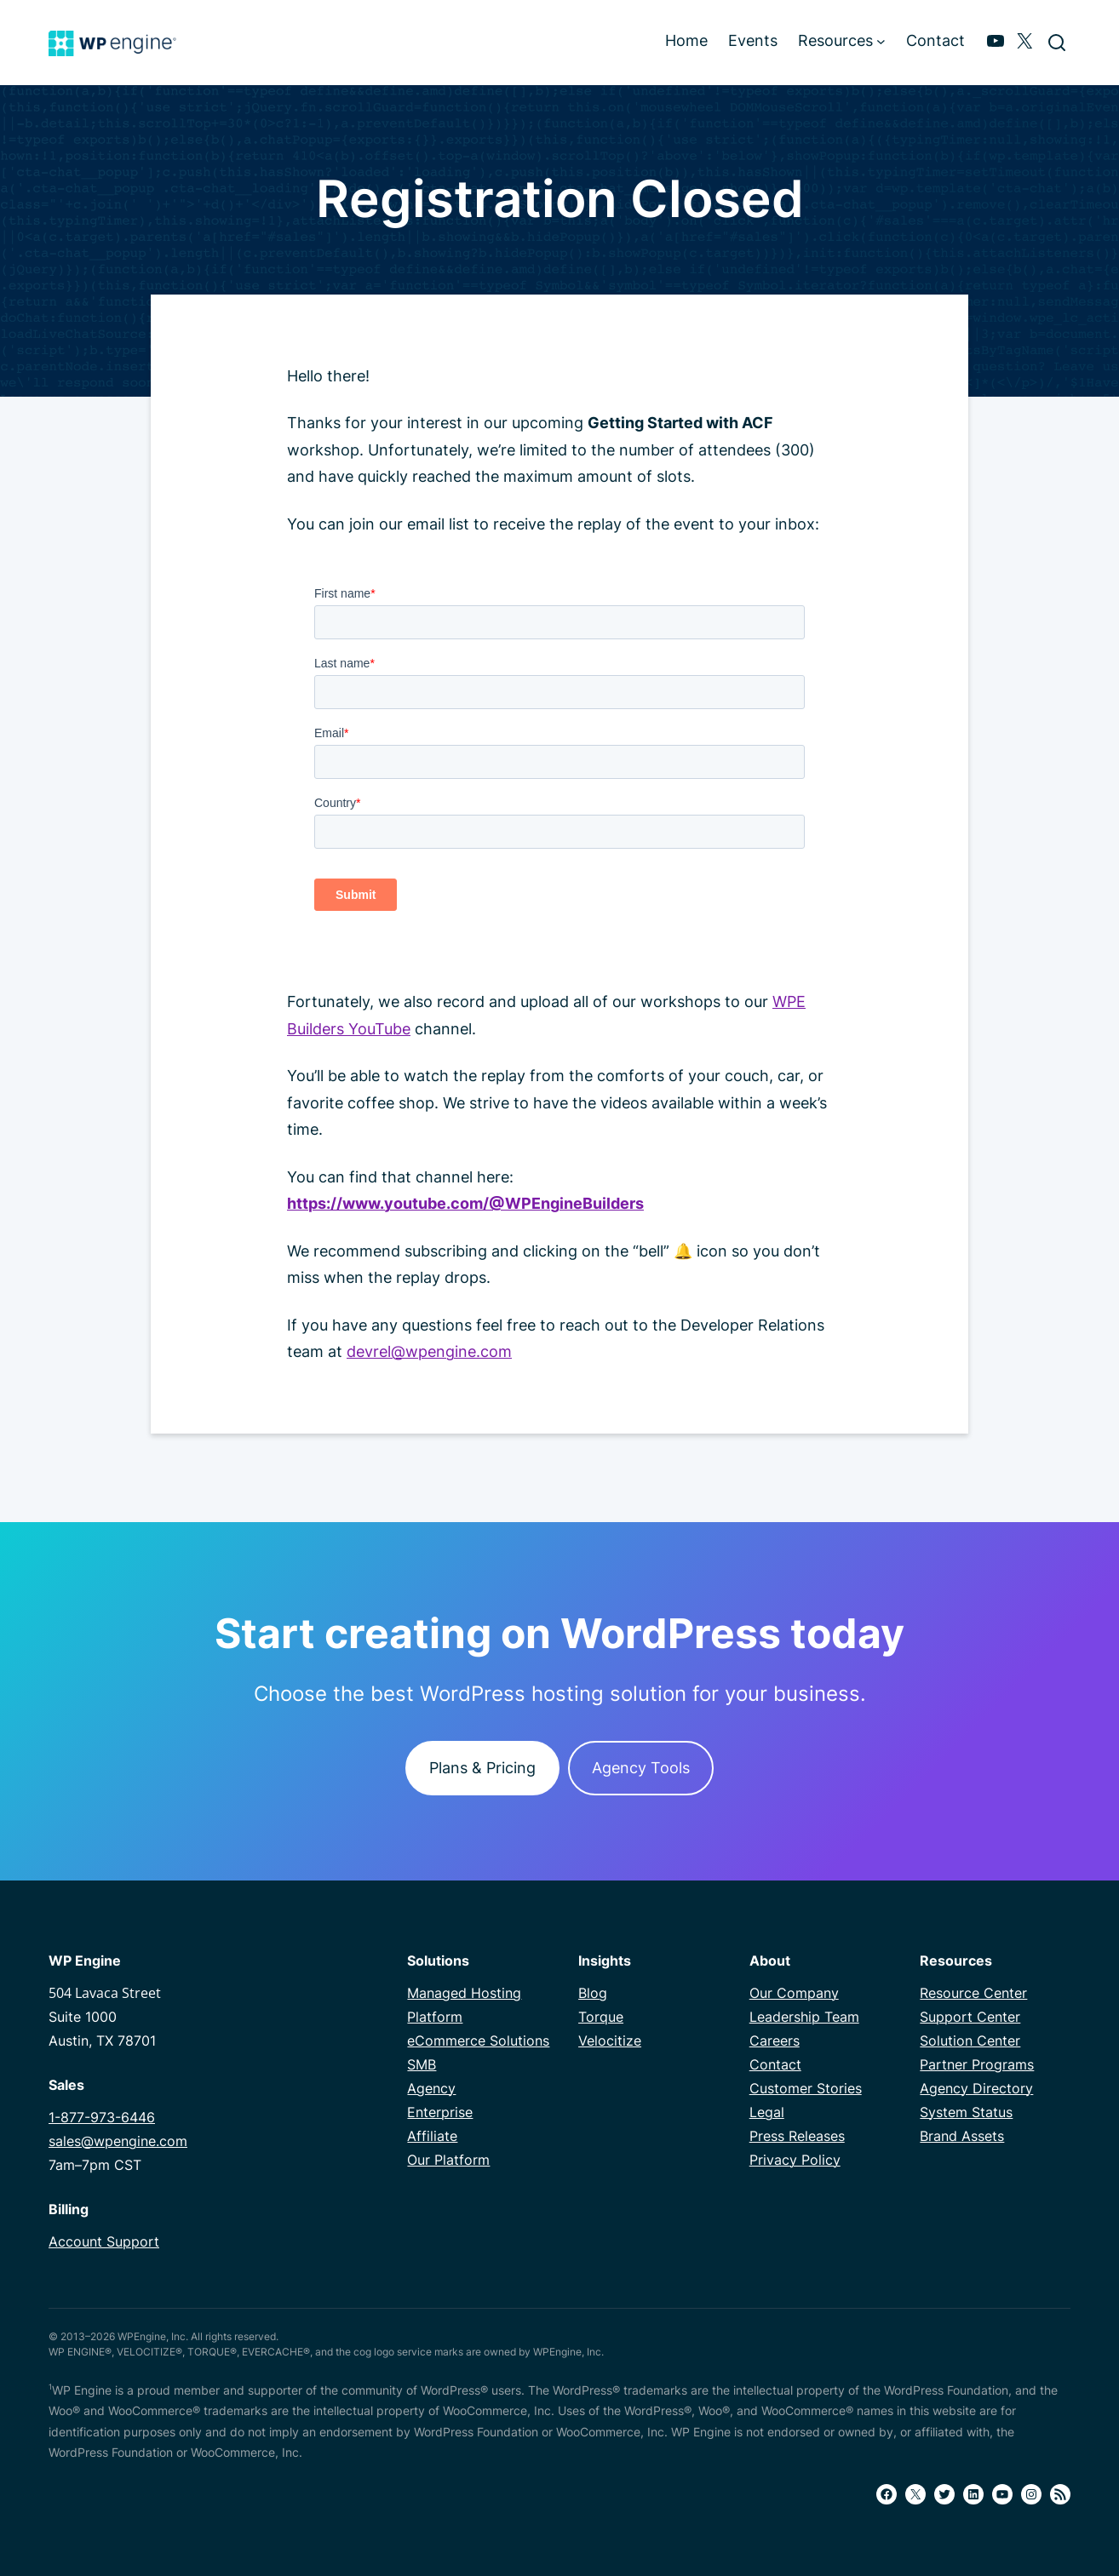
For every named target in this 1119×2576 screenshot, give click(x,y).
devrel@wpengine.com (429, 1351)
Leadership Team (804, 2016)
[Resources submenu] (881, 40)
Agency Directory (976, 2088)
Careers (774, 2040)
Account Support (104, 2241)
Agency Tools (641, 1768)
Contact (775, 2064)
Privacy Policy (795, 2159)
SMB (421, 2064)
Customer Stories (805, 2088)
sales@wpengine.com (118, 2141)
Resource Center (973, 1992)
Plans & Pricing (482, 1768)
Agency (431, 2088)
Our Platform (448, 2159)
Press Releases (797, 2135)
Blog (592, 1992)
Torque (600, 2016)
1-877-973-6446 (102, 2117)
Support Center (970, 2016)
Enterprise (440, 2112)
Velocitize (609, 2040)
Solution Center (970, 2040)
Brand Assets (962, 2135)
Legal (766, 2112)
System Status (966, 2112)
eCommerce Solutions (478, 2040)
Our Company (794, 1992)
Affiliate (432, 2135)
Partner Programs (977, 2064)
